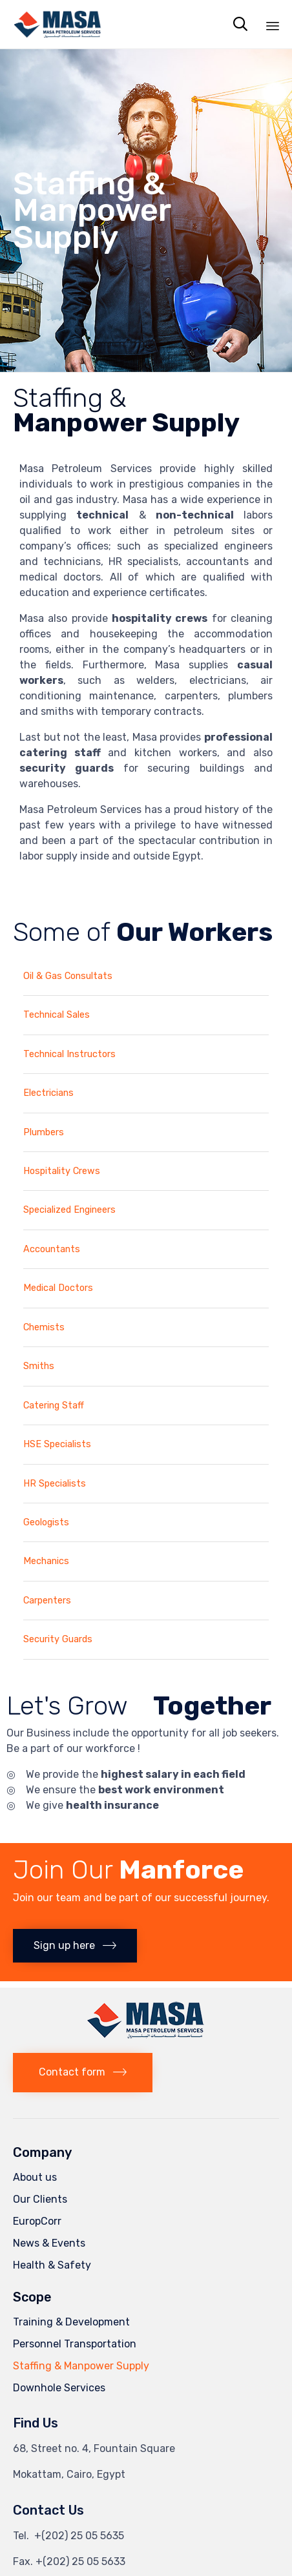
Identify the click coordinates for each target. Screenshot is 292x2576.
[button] (75, 1946)
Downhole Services (59, 2388)
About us (35, 2177)
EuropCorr (37, 2221)
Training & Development (71, 2322)
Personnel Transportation (74, 2344)
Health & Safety (52, 2265)
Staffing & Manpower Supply (81, 2366)
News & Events (49, 2243)
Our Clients (40, 2199)
